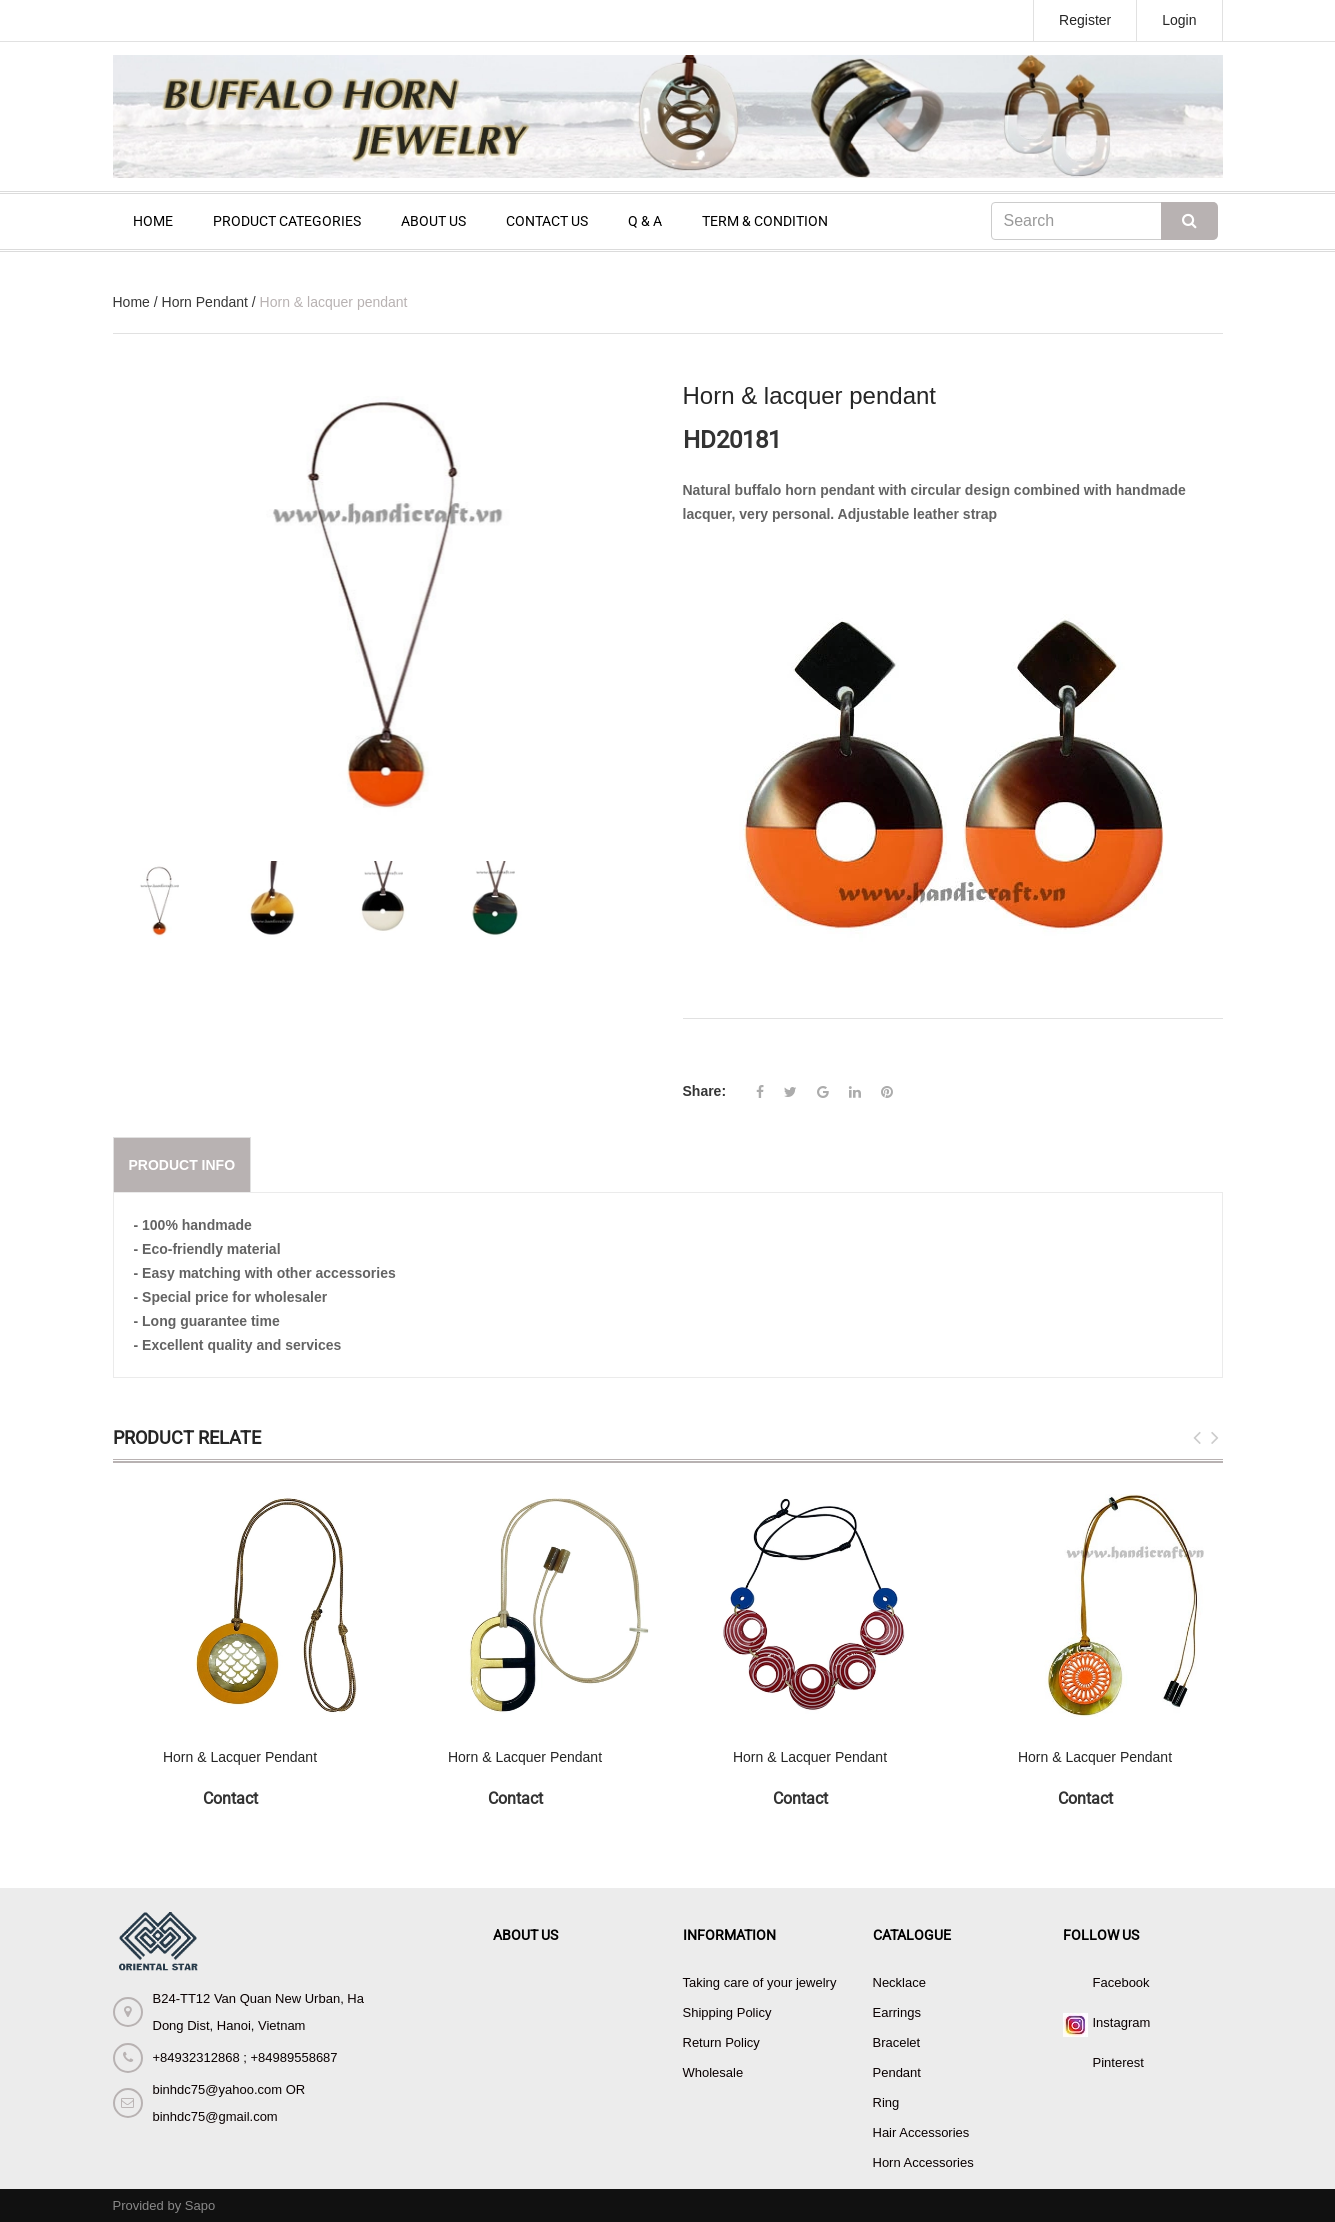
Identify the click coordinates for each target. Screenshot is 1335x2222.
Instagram (1122, 2022)
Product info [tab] (182, 1165)
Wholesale (713, 2072)
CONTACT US (547, 221)
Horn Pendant (205, 302)
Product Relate (187, 1437)
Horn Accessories (923, 2162)
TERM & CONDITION (765, 221)
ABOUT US (433, 221)
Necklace (899, 1982)
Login (1179, 20)
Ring (886, 2102)
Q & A (645, 221)
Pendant (897, 2072)
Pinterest (1118, 2062)
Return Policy (721, 2042)
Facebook (1121, 1982)
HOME (153, 221)
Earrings (897, 2012)
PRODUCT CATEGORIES (287, 221)
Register (1085, 20)
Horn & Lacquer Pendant (240, 1757)
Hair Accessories (921, 2132)
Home (131, 302)
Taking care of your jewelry (760, 1982)
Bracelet (897, 2042)
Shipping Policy (727, 2012)
